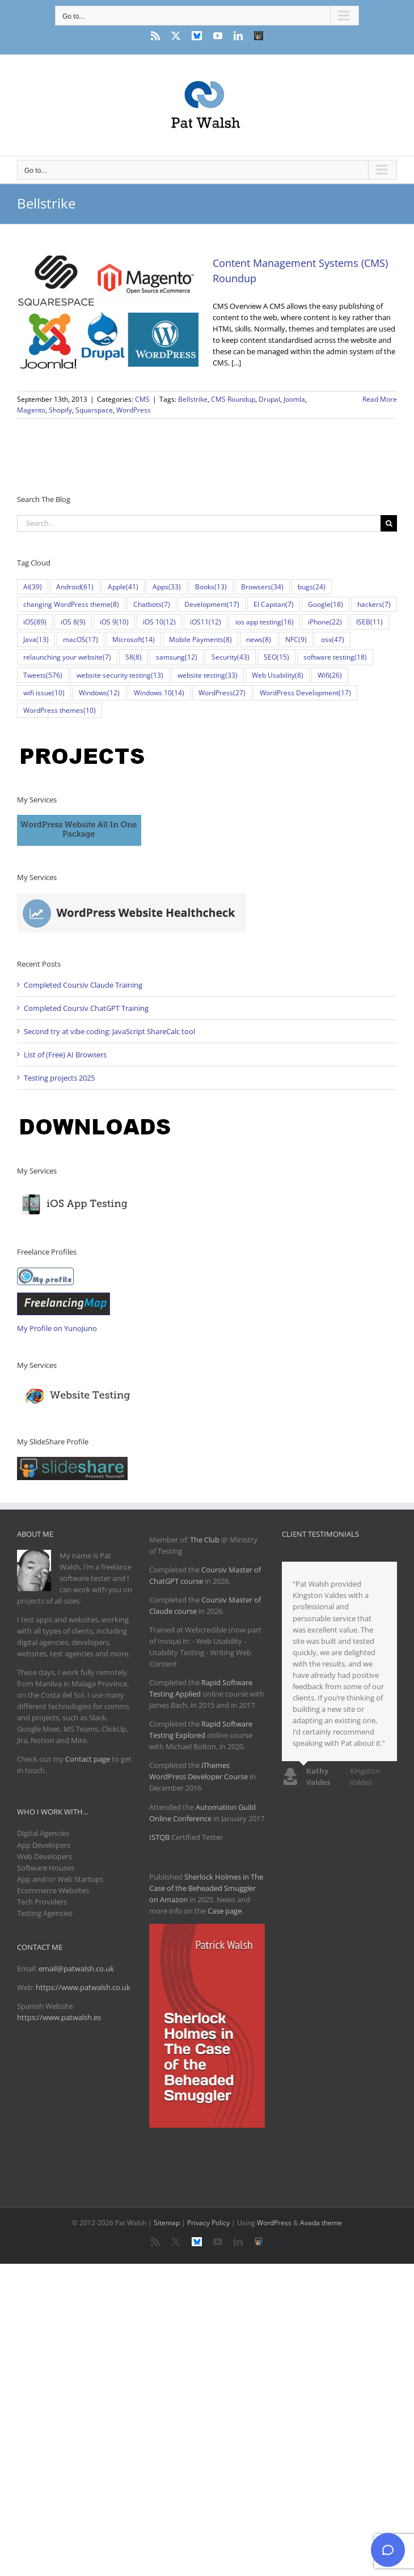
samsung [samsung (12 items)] (176, 657)
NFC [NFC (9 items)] (296, 639)
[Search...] (199, 523)
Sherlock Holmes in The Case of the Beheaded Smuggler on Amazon (206, 1888)
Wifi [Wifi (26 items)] (330, 675)
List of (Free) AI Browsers (65, 1054)
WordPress (133, 410)
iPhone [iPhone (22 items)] (325, 622)
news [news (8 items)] (258, 639)
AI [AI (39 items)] (32, 587)
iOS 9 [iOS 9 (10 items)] (114, 622)
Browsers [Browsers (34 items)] (262, 587)
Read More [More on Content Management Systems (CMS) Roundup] (379, 399)
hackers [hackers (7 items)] (374, 604)
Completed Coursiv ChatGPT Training (86, 1008)
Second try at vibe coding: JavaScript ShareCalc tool (109, 1031)
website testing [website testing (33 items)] (208, 675)
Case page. (225, 1911)
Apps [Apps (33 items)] (167, 587)
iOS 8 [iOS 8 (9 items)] (73, 622)
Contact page (87, 1759)
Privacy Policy (208, 2223)
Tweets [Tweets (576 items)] (42, 675)
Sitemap (167, 2223)
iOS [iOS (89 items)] (35, 622)
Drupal (269, 399)
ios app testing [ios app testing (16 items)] (264, 622)
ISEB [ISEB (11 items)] (369, 622)
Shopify (60, 410)
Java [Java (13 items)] (36, 639)
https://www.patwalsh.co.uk (83, 1987)
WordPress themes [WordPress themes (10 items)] (59, 710)
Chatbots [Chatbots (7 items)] (151, 604)
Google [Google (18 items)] (325, 604)
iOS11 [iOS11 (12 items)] (205, 622)
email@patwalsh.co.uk (76, 1968)
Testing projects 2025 (59, 1078)
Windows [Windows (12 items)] (99, 693)
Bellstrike (193, 399)
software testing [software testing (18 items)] (335, 657)
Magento (31, 410)
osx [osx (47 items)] (332, 639)
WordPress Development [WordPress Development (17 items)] (305, 693)
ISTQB (159, 1837)
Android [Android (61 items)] (75, 587)
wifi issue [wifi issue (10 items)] (44, 693)
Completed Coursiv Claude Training (83, 985)
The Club (204, 1539)
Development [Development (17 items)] (211, 604)
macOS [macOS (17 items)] (80, 639)
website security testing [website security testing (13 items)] (120, 675)
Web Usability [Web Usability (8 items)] (277, 675)
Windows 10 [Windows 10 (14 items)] (159, 693)
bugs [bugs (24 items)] (312, 587)
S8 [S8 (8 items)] (133, 657)
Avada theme (321, 2223)
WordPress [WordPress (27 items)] (222, 693)
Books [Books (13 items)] (211, 587)
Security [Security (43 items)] (231, 657)
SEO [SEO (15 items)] (276, 657)
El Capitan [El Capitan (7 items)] (274, 604)
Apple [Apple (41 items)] (123, 587)
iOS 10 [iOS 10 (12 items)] (159, 622)
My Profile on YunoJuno (57, 1328)
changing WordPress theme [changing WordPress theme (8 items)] (71, 604)
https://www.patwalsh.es (59, 2017)
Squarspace (94, 410)
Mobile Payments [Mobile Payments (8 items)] (200, 639)
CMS (142, 399)
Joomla (294, 399)
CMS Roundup (233, 399)
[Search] (389, 523)
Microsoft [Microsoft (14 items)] (133, 639)
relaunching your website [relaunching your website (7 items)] (67, 657)
